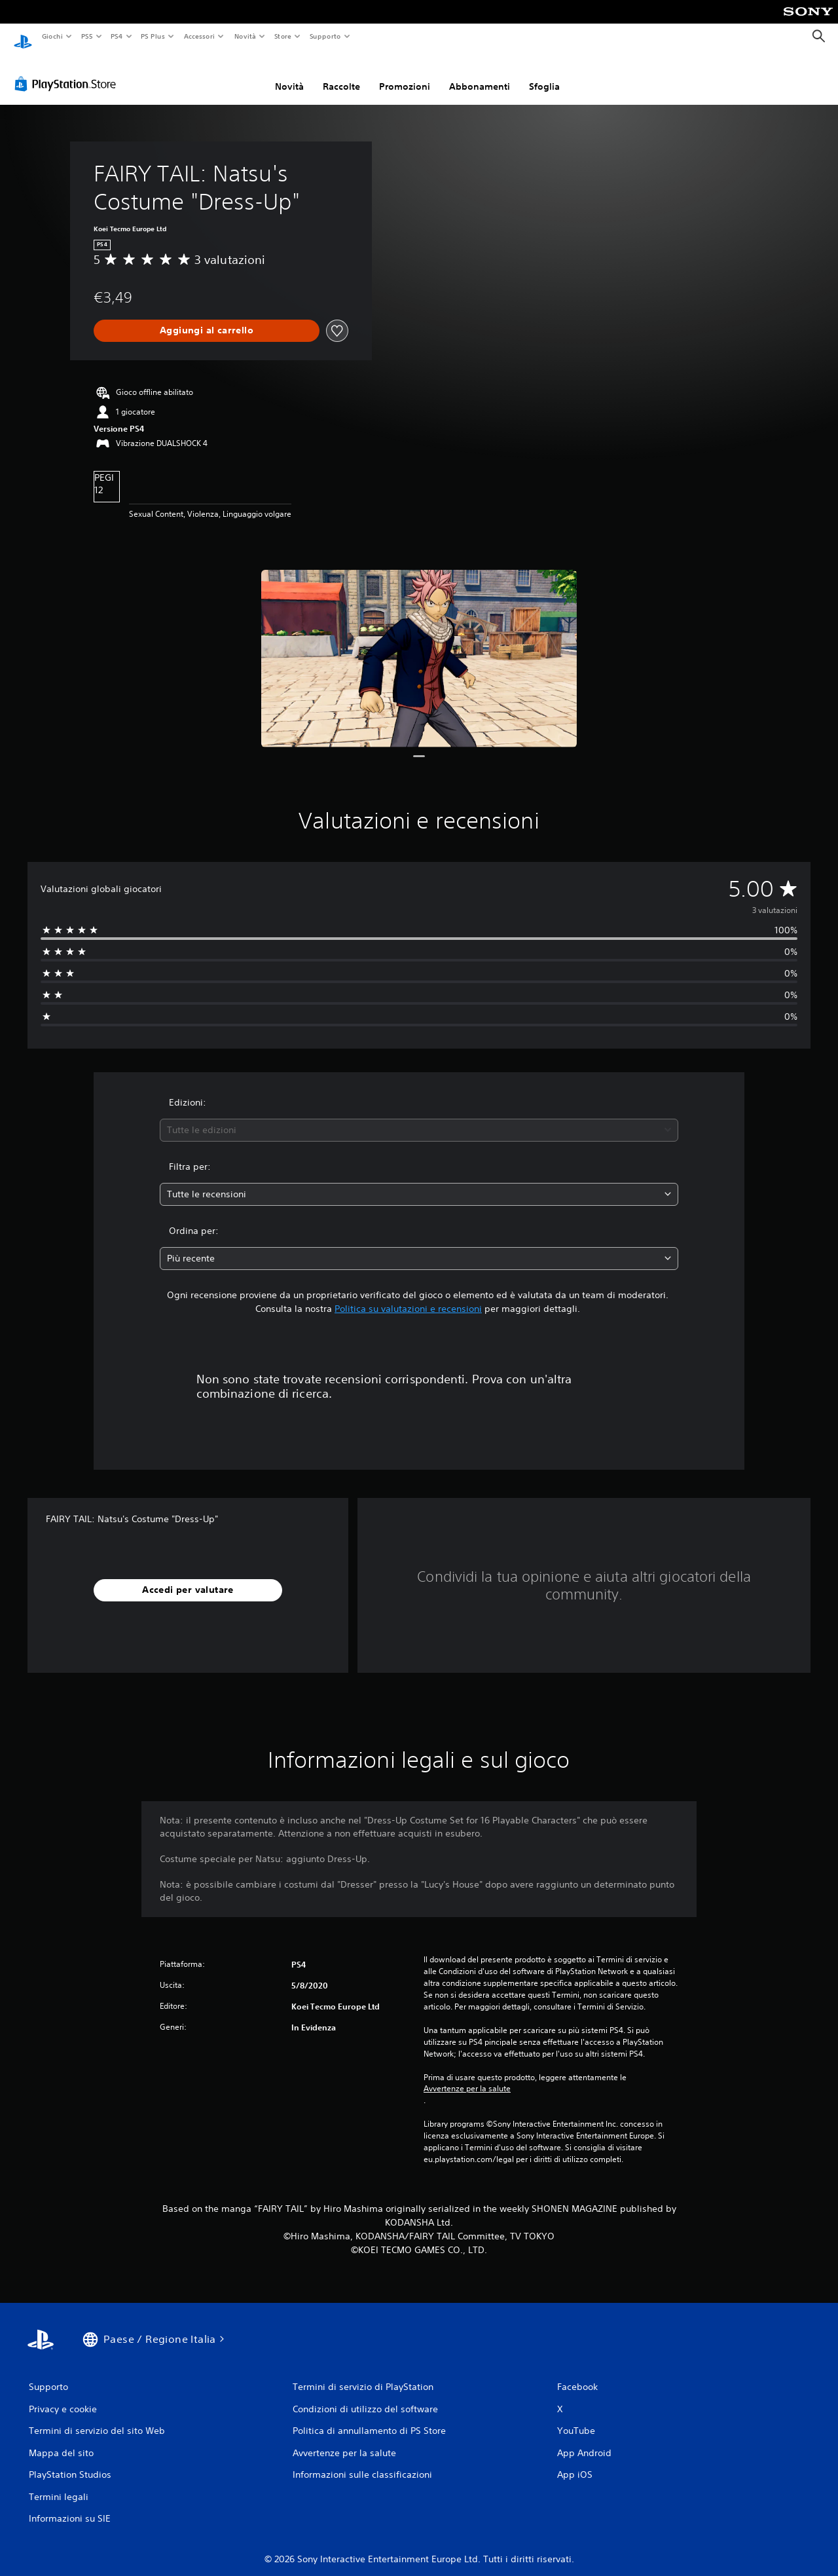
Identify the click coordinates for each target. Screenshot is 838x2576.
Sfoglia (544, 74)
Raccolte (341, 74)
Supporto (325, 36)
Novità (244, 36)
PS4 (117, 36)
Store (283, 36)
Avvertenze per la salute (467, 2076)
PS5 (87, 36)
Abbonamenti (479, 74)
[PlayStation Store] (68, 71)
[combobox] (419, 1117)
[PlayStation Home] (23, 37)
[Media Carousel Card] (419, 646)
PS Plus (153, 36)
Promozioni (404, 74)
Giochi (52, 36)
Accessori (199, 36)
